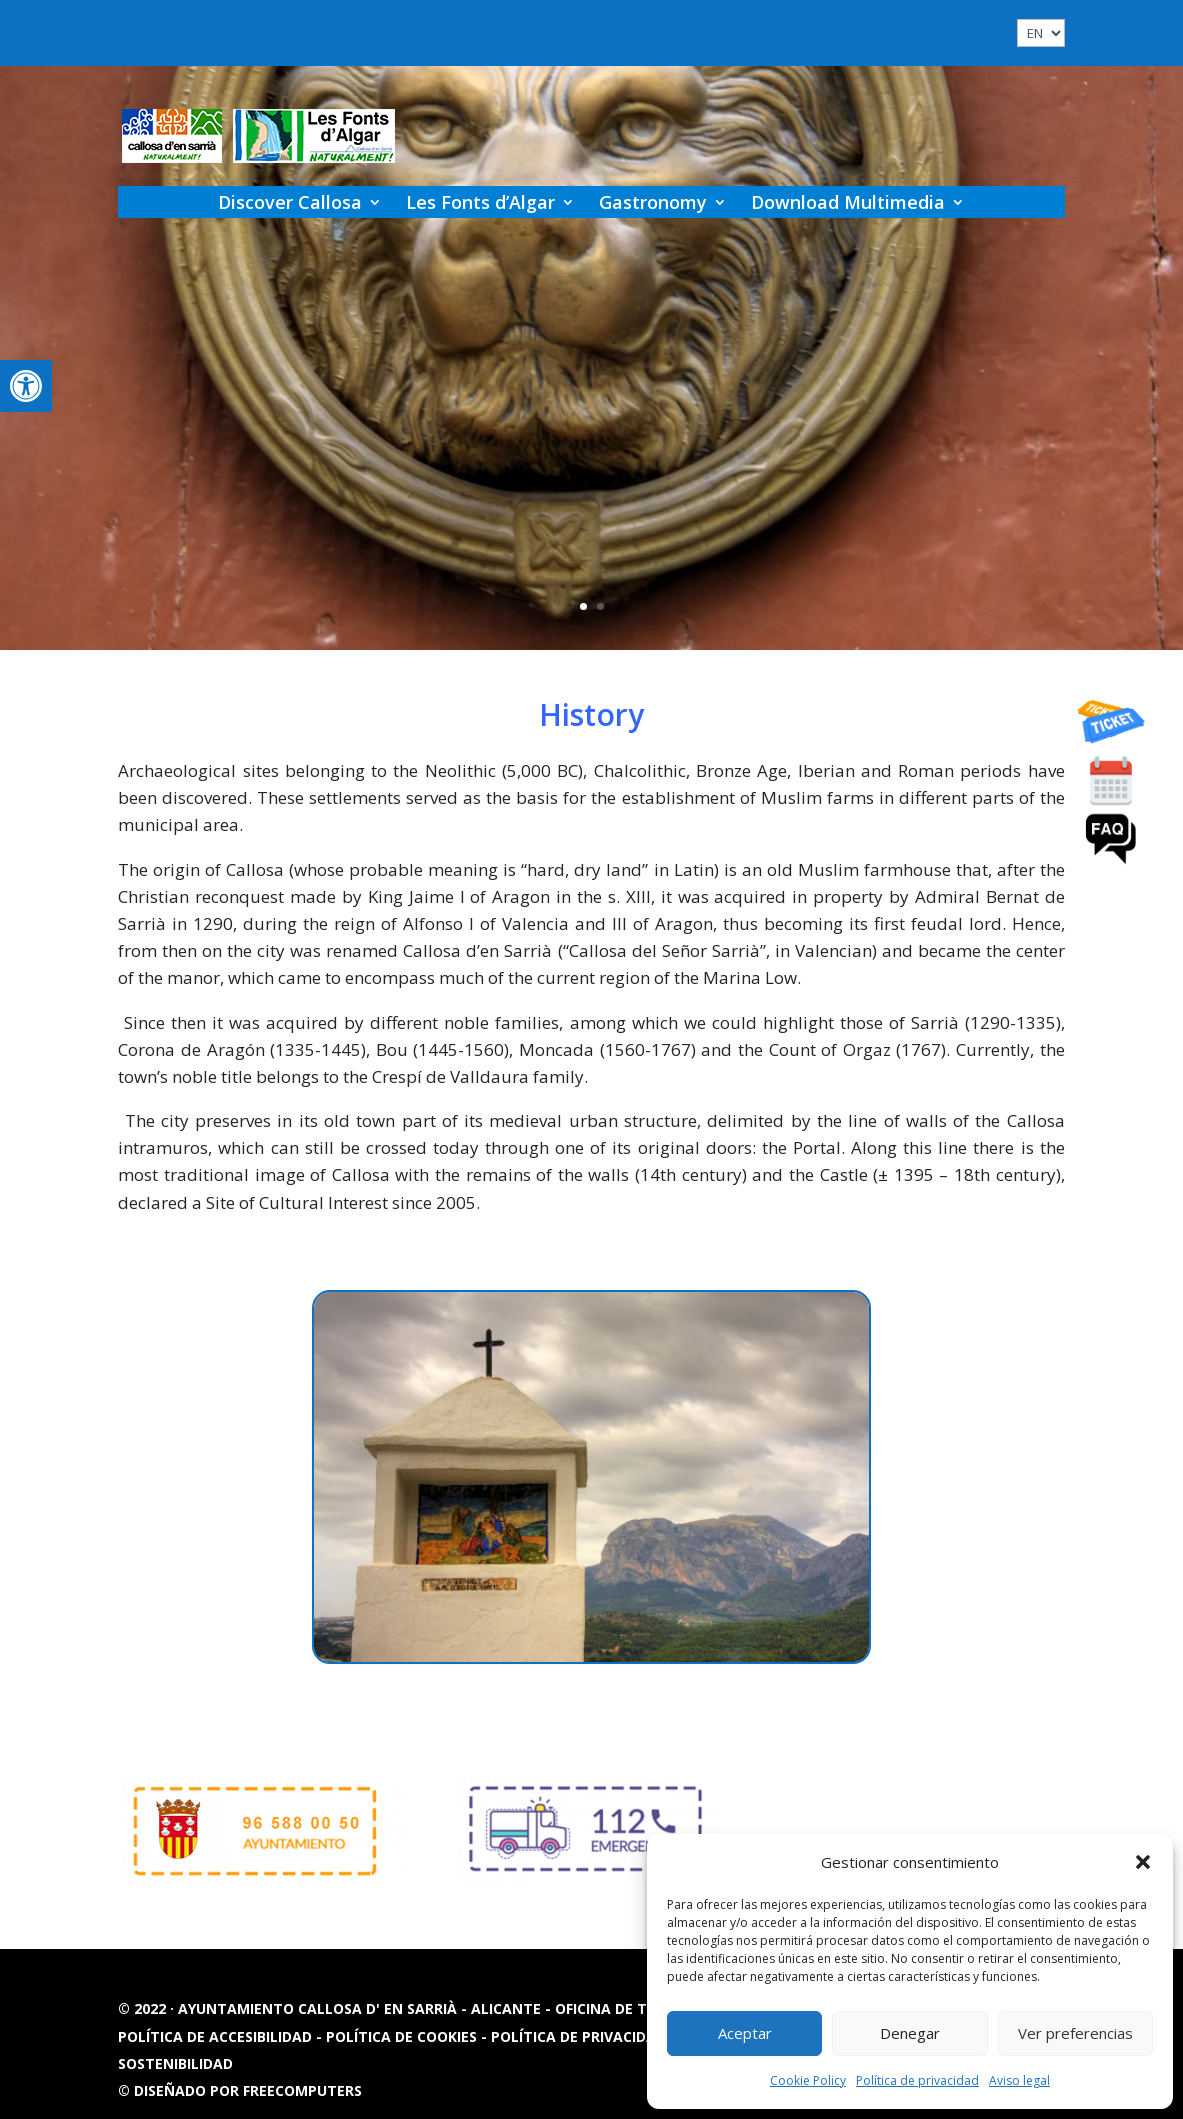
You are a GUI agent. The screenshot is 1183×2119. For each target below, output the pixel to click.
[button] (1143, 1862)
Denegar (910, 2033)
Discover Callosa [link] (290, 202)
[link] (26, 386)
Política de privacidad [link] (917, 2080)
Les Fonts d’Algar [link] (480, 202)
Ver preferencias (1075, 2033)
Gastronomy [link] (653, 202)
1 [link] (583, 606)
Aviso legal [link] (1019, 2080)
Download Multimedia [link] (848, 202)
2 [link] (600, 606)
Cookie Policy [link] (808, 2080)
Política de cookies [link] (403, 2036)
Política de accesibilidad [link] (217, 2036)
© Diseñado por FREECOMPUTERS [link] (240, 2090)
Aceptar (745, 2033)
